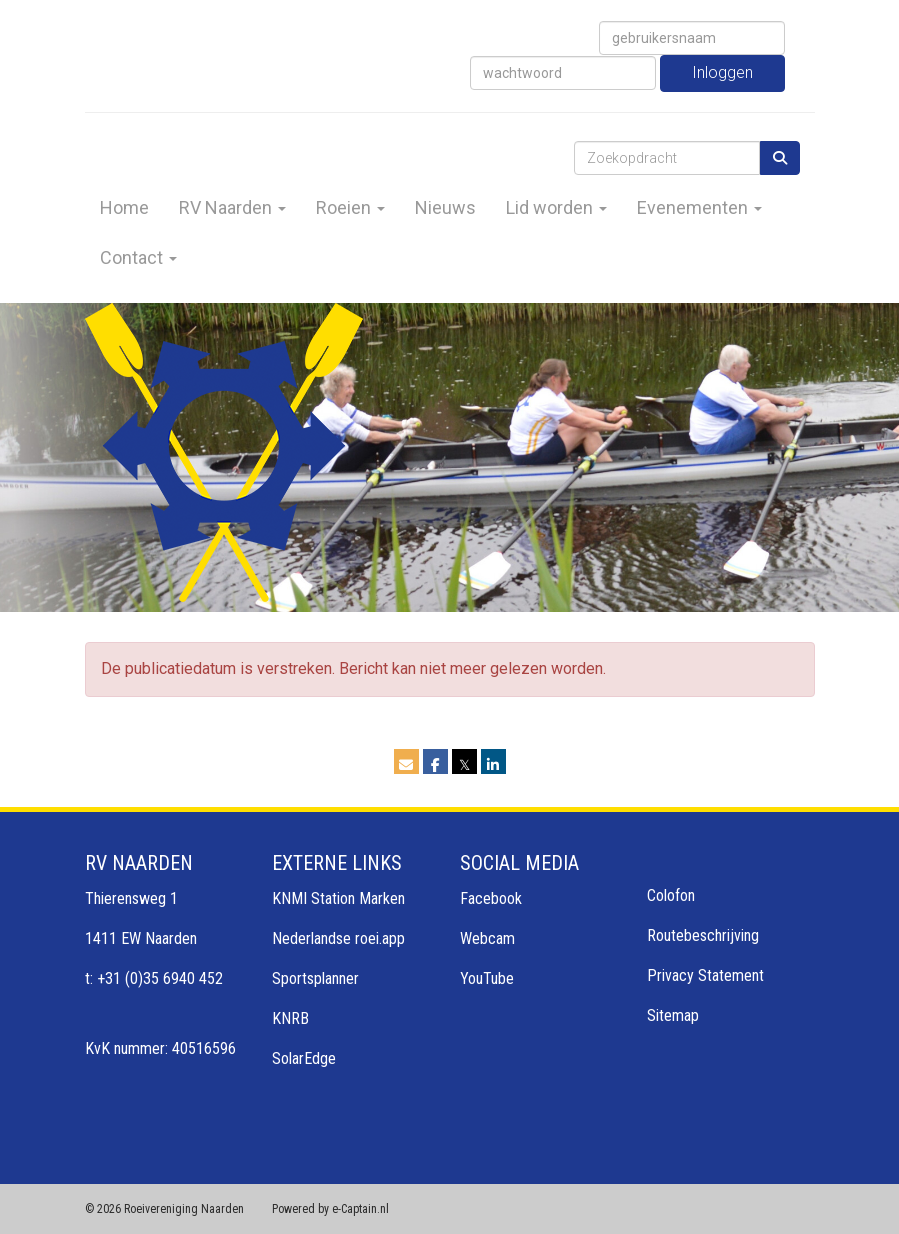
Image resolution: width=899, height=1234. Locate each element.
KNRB (290, 1018)
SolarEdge (304, 1058)
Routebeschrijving (703, 935)
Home (124, 207)
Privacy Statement (705, 975)
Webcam (487, 938)
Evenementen (699, 207)
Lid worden (556, 207)
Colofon (671, 895)
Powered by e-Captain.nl (330, 1209)
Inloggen (722, 72)
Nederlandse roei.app (338, 938)
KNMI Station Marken (338, 898)
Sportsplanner (315, 978)
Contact (138, 257)
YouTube (487, 978)
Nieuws (445, 207)
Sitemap (673, 1015)
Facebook (491, 898)
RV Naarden (232, 207)
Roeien (350, 207)
